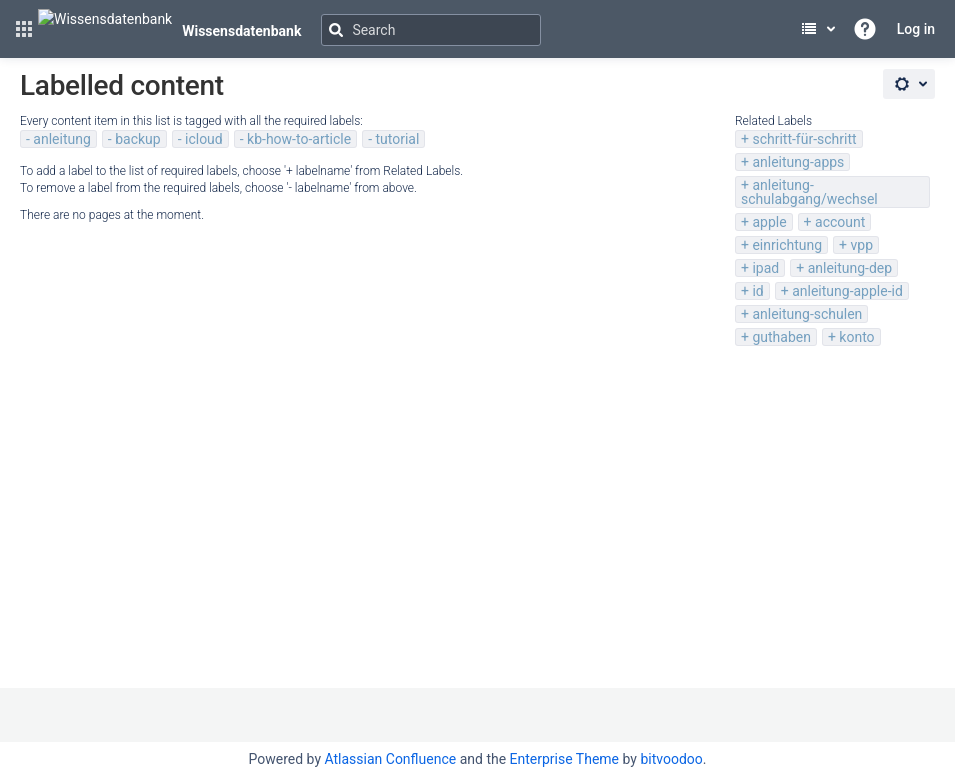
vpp (861, 245)
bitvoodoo (671, 759)
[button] (24, 29)
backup (137, 139)
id (757, 291)
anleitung (61, 139)
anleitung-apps (798, 162)
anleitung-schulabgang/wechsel (809, 192)
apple (769, 222)
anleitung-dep (850, 268)
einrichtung (787, 245)
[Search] (431, 30)
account (840, 222)
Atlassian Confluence (390, 759)
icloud (204, 139)
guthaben (781, 337)
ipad (765, 268)
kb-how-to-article (299, 139)
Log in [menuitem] (916, 29)
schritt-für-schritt (804, 139)
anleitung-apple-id (847, 291)
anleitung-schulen (807, 314)
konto (856, 337)
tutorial (397, 139)
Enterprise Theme (564, 759)
